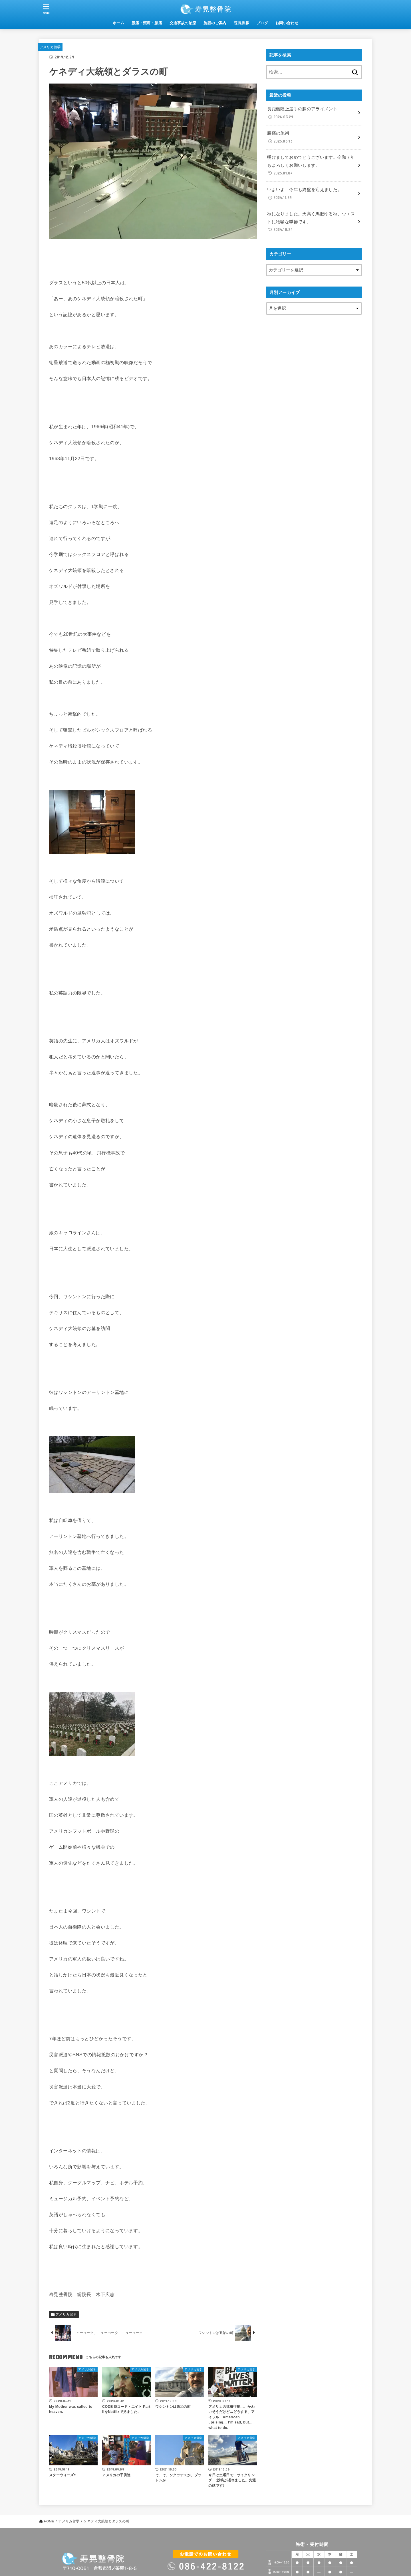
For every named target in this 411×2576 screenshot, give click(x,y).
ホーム (118, 23)
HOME (49, 2521)
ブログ (262, 23)
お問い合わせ (286, 23)
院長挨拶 (241, 23)
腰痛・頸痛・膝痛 (147, 23)
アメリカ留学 (50, 47)
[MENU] (46, 9)
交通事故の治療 (183, 23)
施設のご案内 (215, 23)
